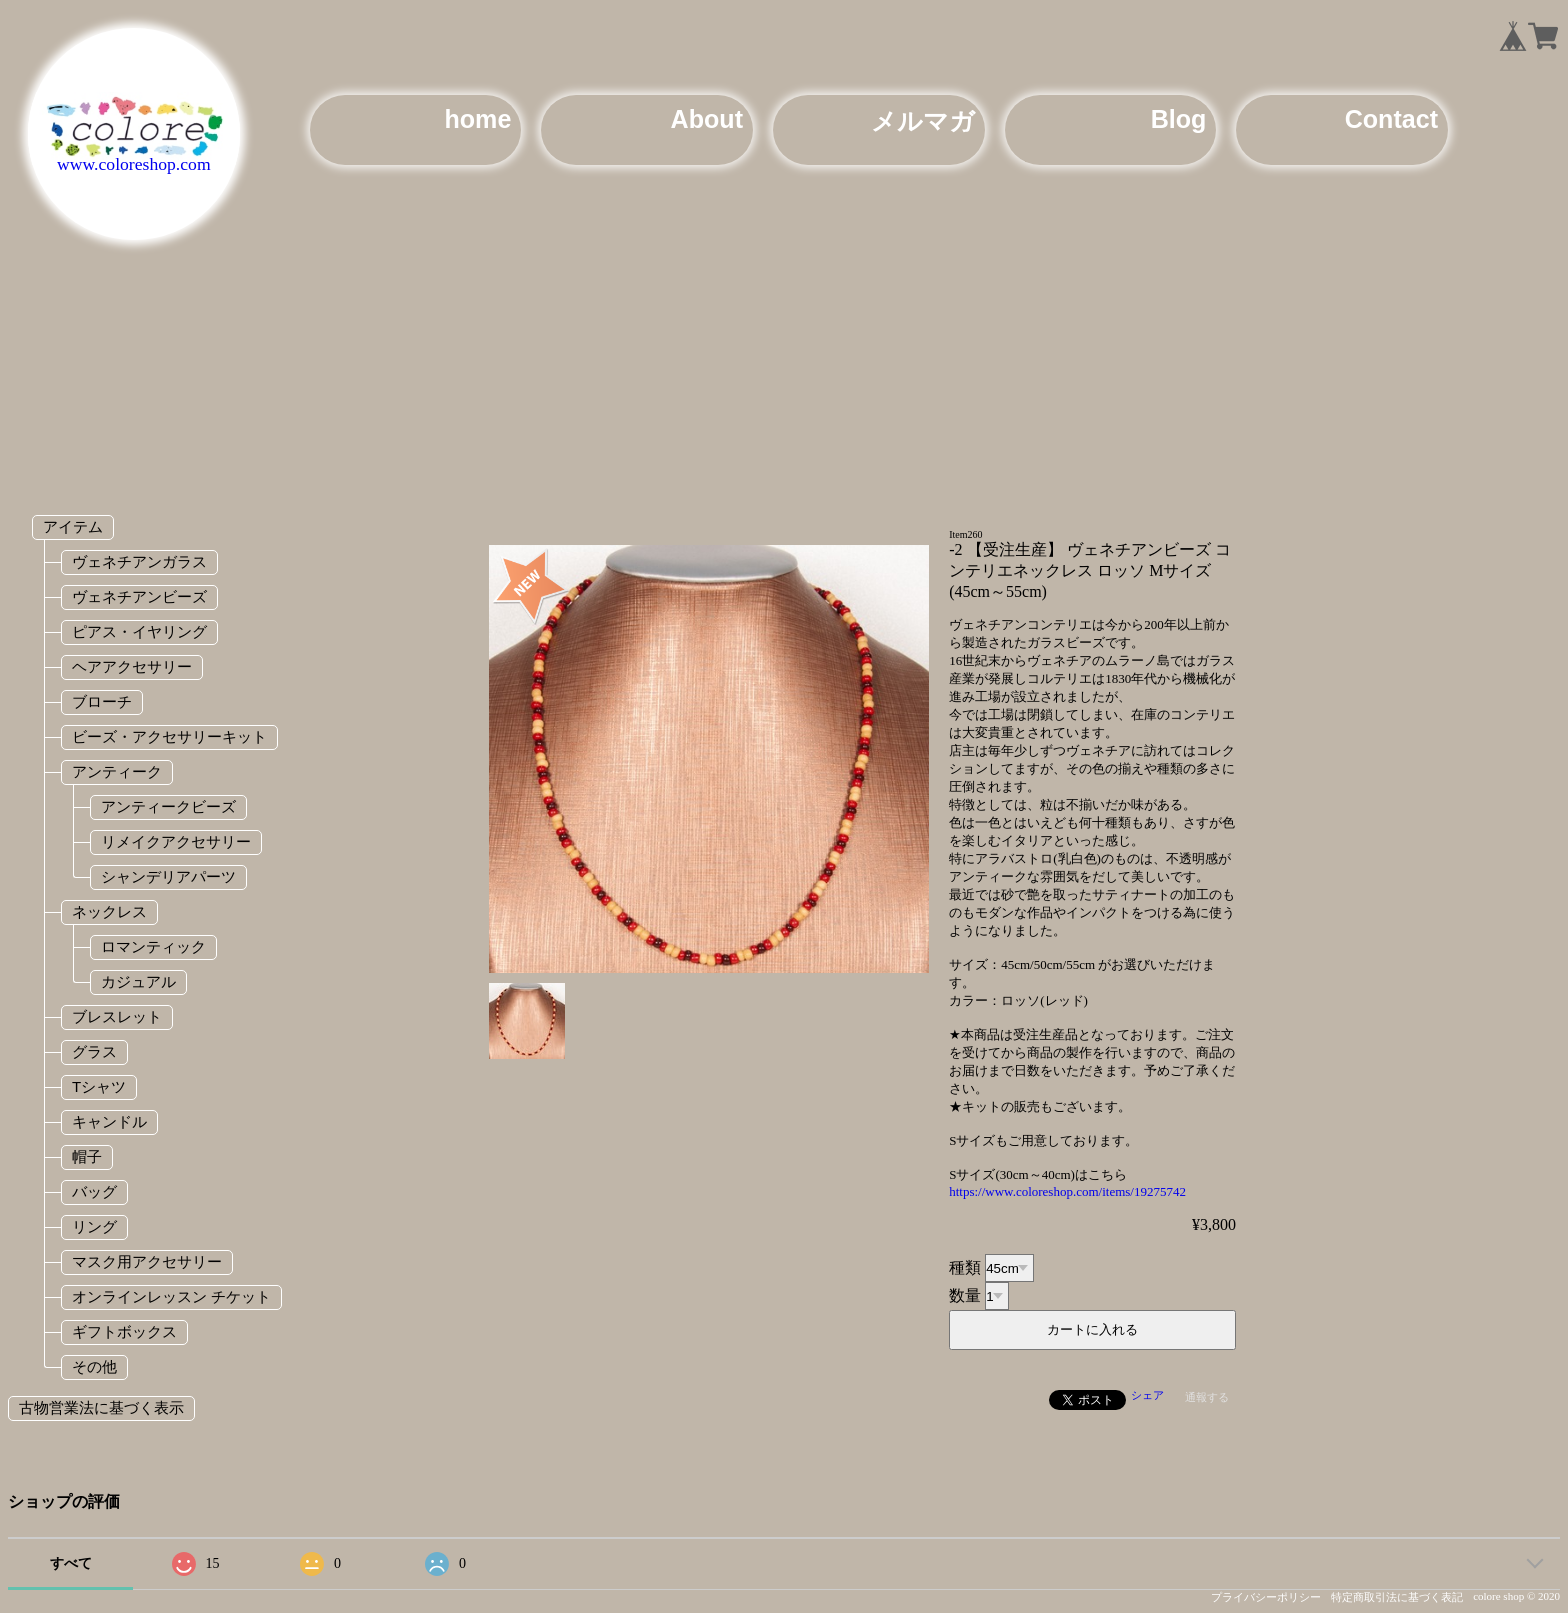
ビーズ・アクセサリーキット (169, 736)
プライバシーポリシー (1266, 1597)
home (477, 119)
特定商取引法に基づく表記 (1397, 1597)
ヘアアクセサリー (132, 666)
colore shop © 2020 (1516, 1596)
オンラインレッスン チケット (171, 1296)
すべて (71, 1563)
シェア (1147, 1395)
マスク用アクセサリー (147, 1261)
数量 (965, 1295)
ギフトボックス (124, 1331)
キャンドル (109, 1121)
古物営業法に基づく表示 (101, 1407)
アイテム (73, 526)
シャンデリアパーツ (168, 876)
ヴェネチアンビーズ (139, 596)
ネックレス (109, 911)
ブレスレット (117, 1016)
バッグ (94, 1191)
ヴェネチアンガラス (139, 561)
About (707, 119)
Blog (1179, 119)
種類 (965, 1267)
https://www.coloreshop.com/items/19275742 (1067, 1191)
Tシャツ (99, 1086)
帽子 (87, 1156)
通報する (1207, 1397)
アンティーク (117, 771)
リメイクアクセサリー (176, 841)
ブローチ (102, 701)
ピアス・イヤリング (139, 631)
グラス (94, 1051)
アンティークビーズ (168, 806)
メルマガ (923, 121)
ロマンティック (153, 946)
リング (94, 1226)
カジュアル (138, 981)
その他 (94, 1366)
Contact (1391, 119)
